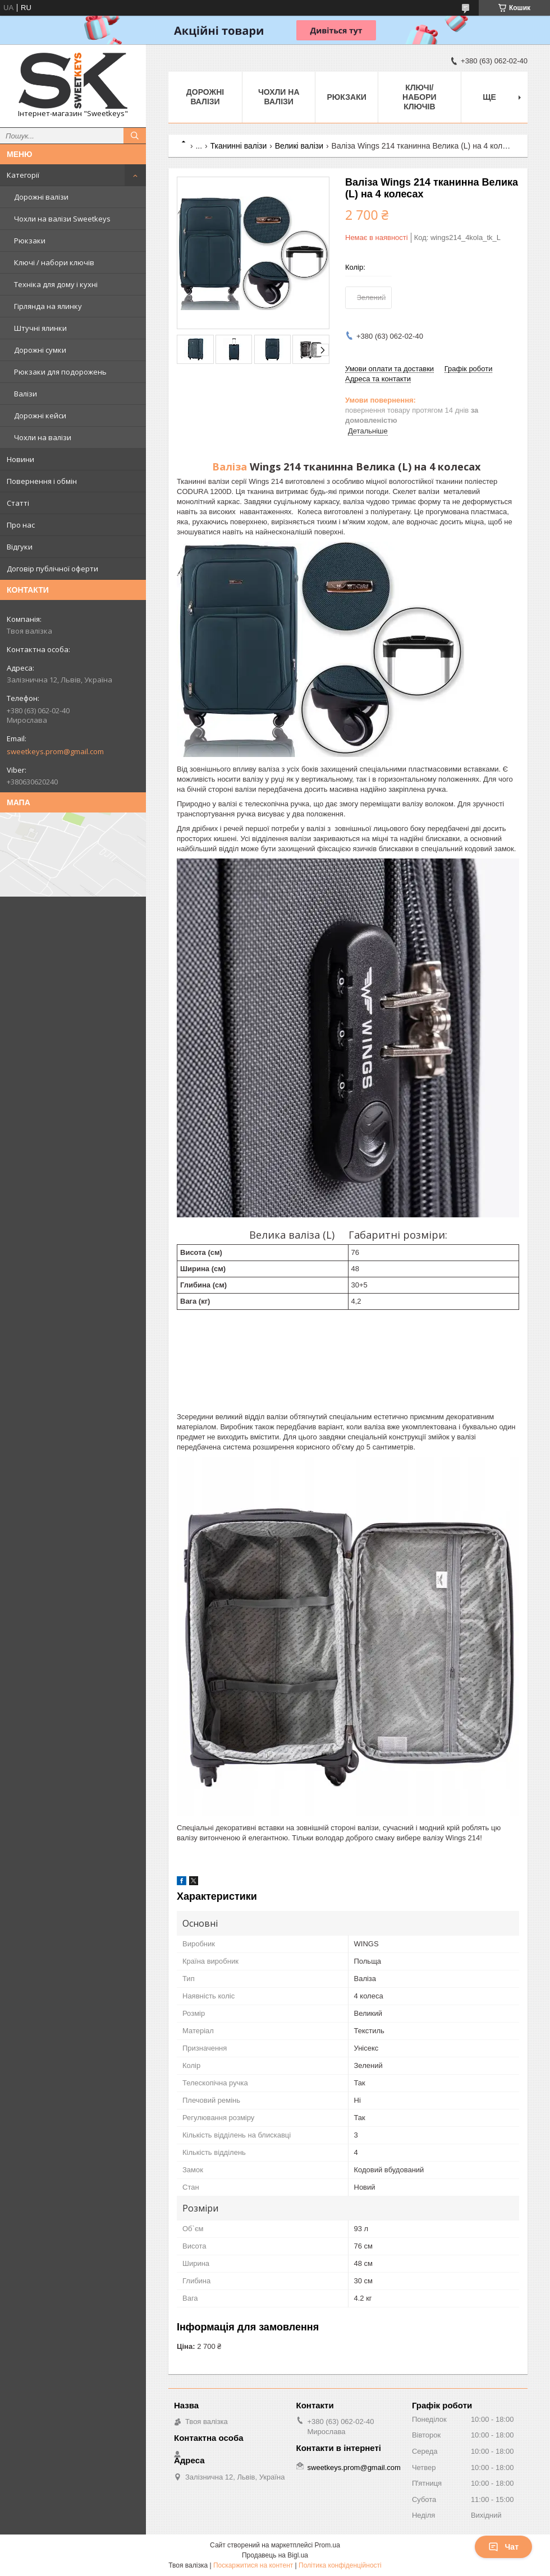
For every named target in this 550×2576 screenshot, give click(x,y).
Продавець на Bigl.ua (275, 2555)
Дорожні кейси (40, 415)
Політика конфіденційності (340, 2565)
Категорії (23, 175)
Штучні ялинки (40, 328)
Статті (18, 503)
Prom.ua (327, 2545)
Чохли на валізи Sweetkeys (62, 219)
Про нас (21, 525)
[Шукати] (134, 135)
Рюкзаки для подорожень (60, 372)
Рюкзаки (29, 241)
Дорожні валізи (41, 197)
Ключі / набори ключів (54, 262)
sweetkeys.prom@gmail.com (55, 751)
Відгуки (20, 547)
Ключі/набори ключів (419, 97)
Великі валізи (299, 145)
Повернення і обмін (42, 481)
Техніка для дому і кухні (56, 284)
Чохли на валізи (42, 437)
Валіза (229, 466)
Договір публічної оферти (52, 569)
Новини (20, 459)
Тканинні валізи (238, 145)
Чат (503, 2547)
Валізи (25, 394)
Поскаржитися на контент (253, 2565)
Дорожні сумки (40, 350)
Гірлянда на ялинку (48, 306)
